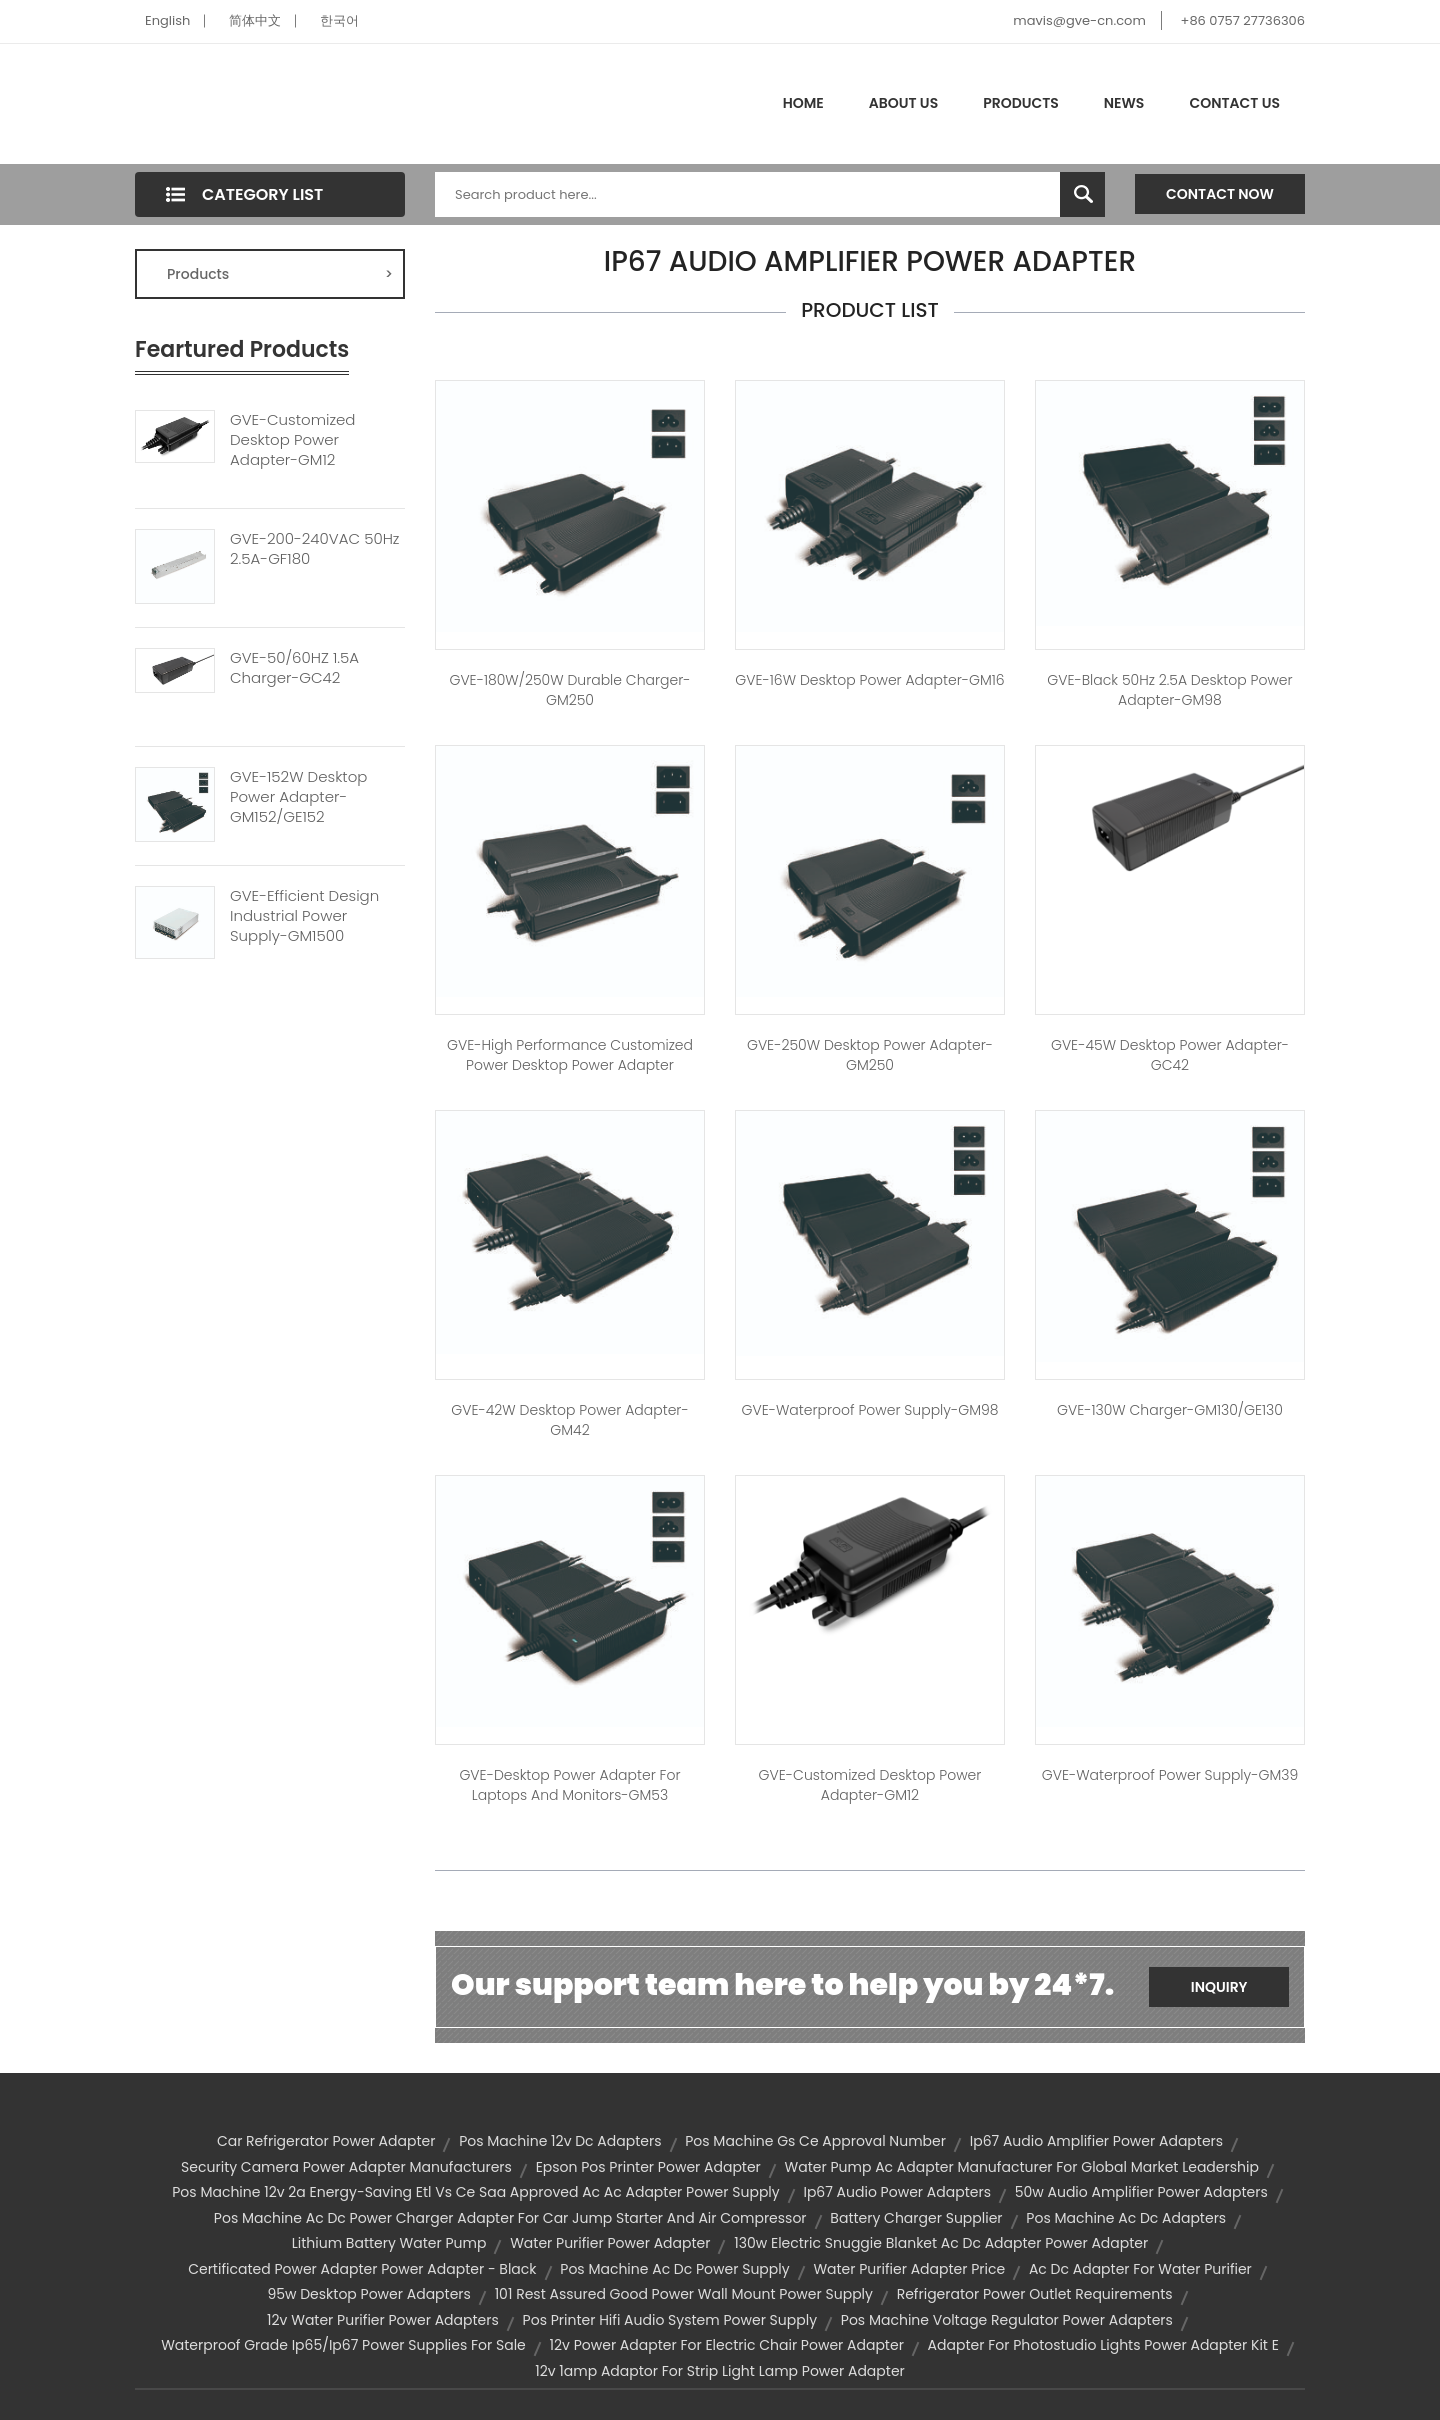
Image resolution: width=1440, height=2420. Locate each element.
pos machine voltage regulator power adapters (1007, 2320)
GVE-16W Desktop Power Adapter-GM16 (869, 680)
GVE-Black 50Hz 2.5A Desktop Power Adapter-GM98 (1169, 690)
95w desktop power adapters (369, 2294)
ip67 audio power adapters (897, 2192)
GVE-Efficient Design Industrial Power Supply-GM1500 (304, 916)
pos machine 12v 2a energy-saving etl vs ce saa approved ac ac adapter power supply (475, 2192)
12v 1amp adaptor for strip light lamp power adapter (720, 2371)
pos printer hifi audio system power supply (670, 2320)
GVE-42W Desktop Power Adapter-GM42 (569, 1420)
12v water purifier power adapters (383, 2320)
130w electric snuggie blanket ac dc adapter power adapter (941, 2243)
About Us (903, 103)
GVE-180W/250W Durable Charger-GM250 (569, 690)
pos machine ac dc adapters (1126, 2218)
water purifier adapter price (909, 2269)
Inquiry (1219, 1987)
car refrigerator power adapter (326, 2141)
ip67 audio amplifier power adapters (1096, 2141)
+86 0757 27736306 (1243, 20)
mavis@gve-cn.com (1079, 20)
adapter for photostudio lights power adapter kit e (1103, 2345)
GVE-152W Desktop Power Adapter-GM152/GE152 (298, 797)
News (1124, 103)
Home (803, 103)
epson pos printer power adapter (648, 2167)
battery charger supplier (916, 2218)
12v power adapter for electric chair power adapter (727, 2345)
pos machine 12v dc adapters (560, 2141)
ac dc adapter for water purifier (1140, 2269)
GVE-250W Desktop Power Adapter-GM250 (870, 1055)
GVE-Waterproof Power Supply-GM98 (870, 1410)
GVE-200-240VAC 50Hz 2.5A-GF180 (314, 549)
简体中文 (255, 20)
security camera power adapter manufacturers (346, 2167)
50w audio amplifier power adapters (1141, 2192)
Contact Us (1234, 103)
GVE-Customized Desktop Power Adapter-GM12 (292, 440)
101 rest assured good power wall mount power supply (684, 2294)
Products (1021, 103)
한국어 (339, 20)
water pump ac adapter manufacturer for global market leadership (1022, 2167)
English (167, 20)
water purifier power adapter (610, 2243)
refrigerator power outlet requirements (1035, 2294)
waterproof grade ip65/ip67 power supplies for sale (343, 2345)
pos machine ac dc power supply (674, 2269)
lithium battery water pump (389, 2243)
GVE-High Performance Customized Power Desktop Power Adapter (570, 1055)
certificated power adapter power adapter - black (362, 2269)
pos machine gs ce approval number (815, 2141)
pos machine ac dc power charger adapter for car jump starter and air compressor (510, 2218)
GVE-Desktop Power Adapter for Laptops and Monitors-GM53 (569, 1785)
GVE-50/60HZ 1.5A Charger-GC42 (294, 668)
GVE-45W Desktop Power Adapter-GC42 (1170, 1055)
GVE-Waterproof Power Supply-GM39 (1170, 1775)
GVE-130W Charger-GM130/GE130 (1170, 1410)
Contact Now (1220, 194)
